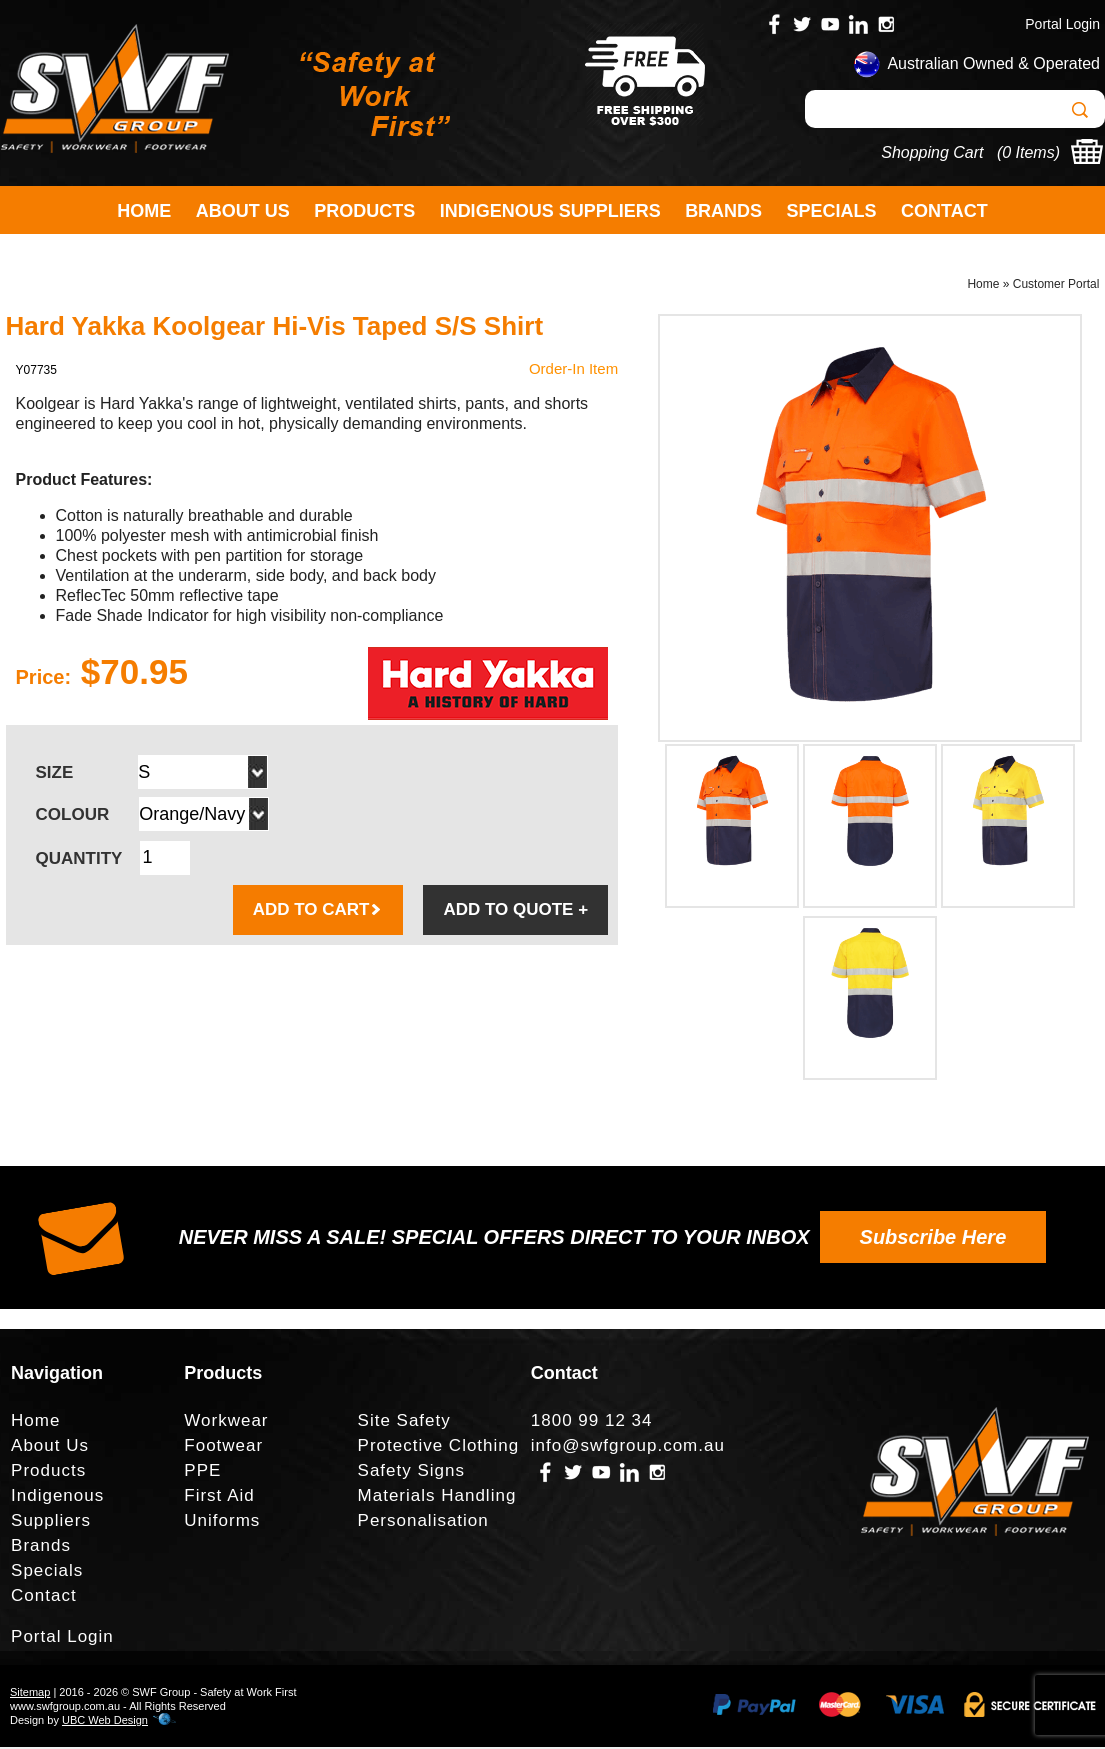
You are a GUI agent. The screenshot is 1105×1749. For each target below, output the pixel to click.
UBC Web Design (105, 1722)
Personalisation (423, 1522)
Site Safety (404, 1422)
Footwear (223, 1447)
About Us (243, 211)
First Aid (219, 1497)
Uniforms (222, 1522)
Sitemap (30, 1694)
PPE (202, 1472)
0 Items (1028, 152)
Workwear (226, 1422)
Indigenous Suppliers (550, 211)
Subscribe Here (933, 1239)
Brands (723, 211)
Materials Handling (437, 1497)
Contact (944, 211)
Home (144, 211)
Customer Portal (1056, 286)
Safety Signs (411, 1472)
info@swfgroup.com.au (628, 1447)
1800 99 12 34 (592, 1422)
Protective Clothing (439, 1447)
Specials (832, 211)
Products (364, 211)
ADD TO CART (318, 911)
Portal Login (1062, 24)
